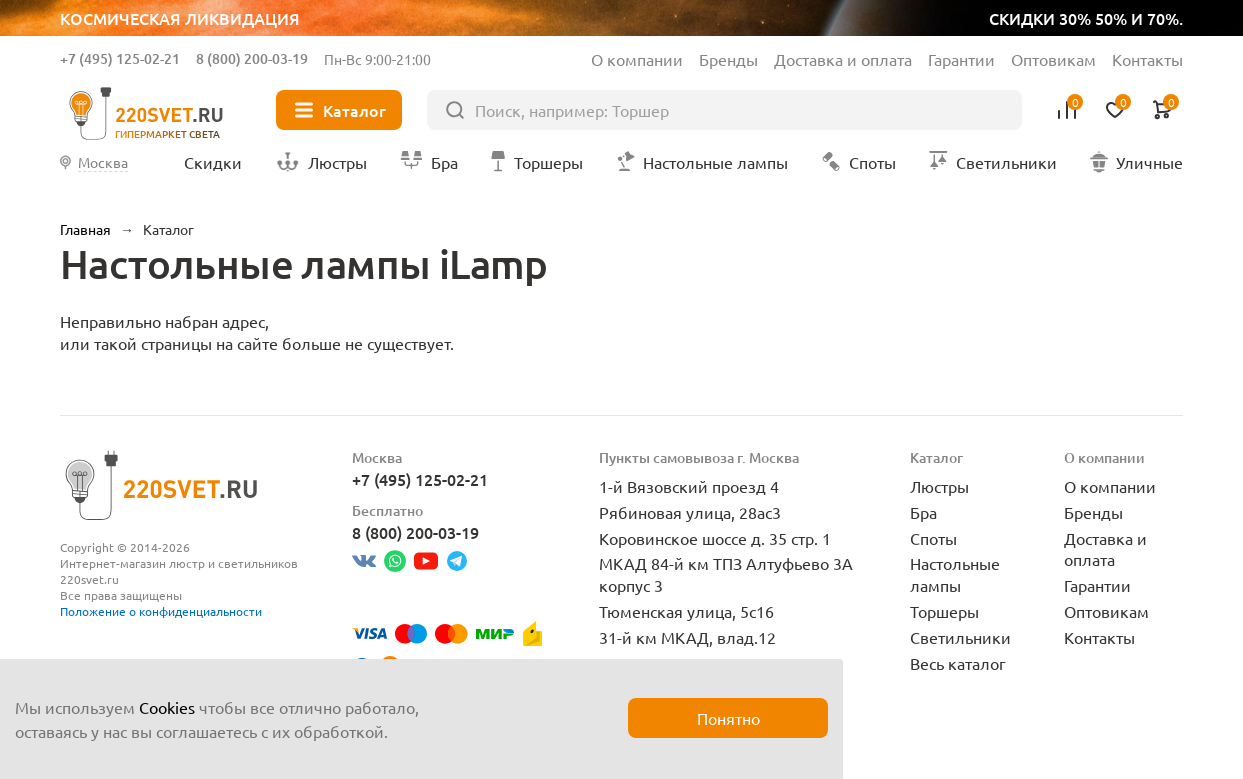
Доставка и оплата (843, 59)
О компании (637, 59)
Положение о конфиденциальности (161, 611)
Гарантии (961, 59)
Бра (923, 512)
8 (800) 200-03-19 (252, 58)
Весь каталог (958, 663)
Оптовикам (1053, 59)
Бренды (728, 59)
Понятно (728, 718)
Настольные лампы (955, 574)
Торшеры (944, 611)
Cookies (167, 707)
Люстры (939, 486)
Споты (933, 538)
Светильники (960, 637)
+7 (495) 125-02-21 (120, 58)
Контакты (1147, 59)
